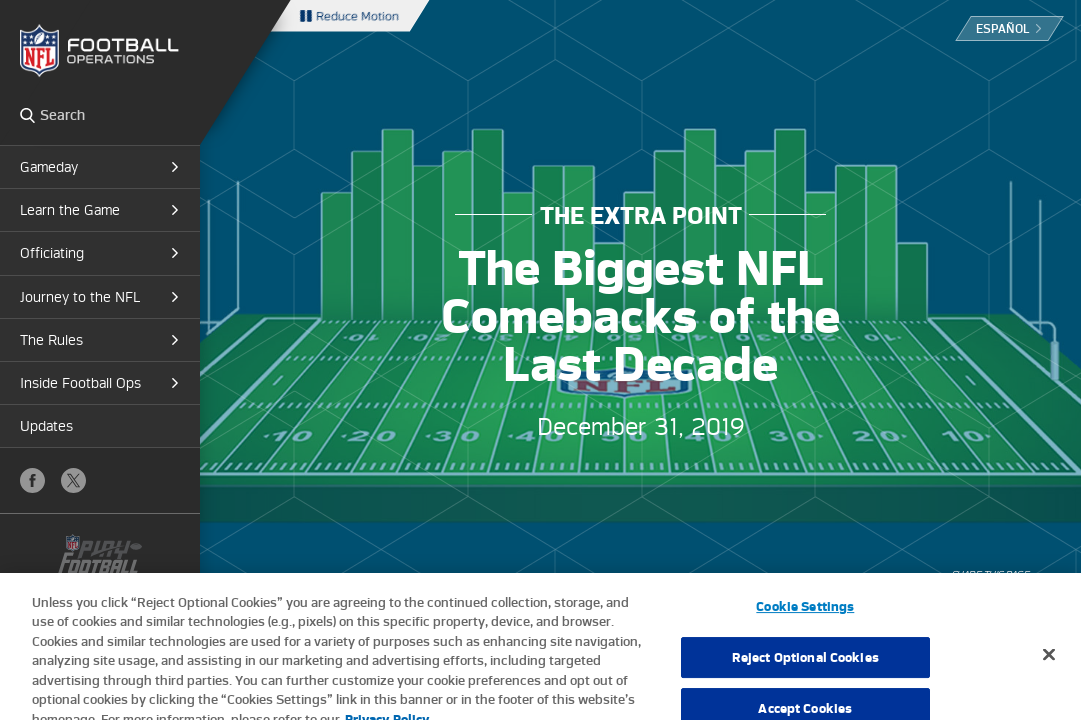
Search (27, 115)
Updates (46, 426)
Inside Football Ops (80, 383)
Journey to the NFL (80, 297)
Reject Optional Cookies (805, 663)
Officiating (52, 253)
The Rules (51, 340)
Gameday (49, 167)
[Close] (1049, 661)
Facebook (32, 480)
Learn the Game (70, 210)
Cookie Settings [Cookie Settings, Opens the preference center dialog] (805, 613)
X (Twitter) (73, 480)
